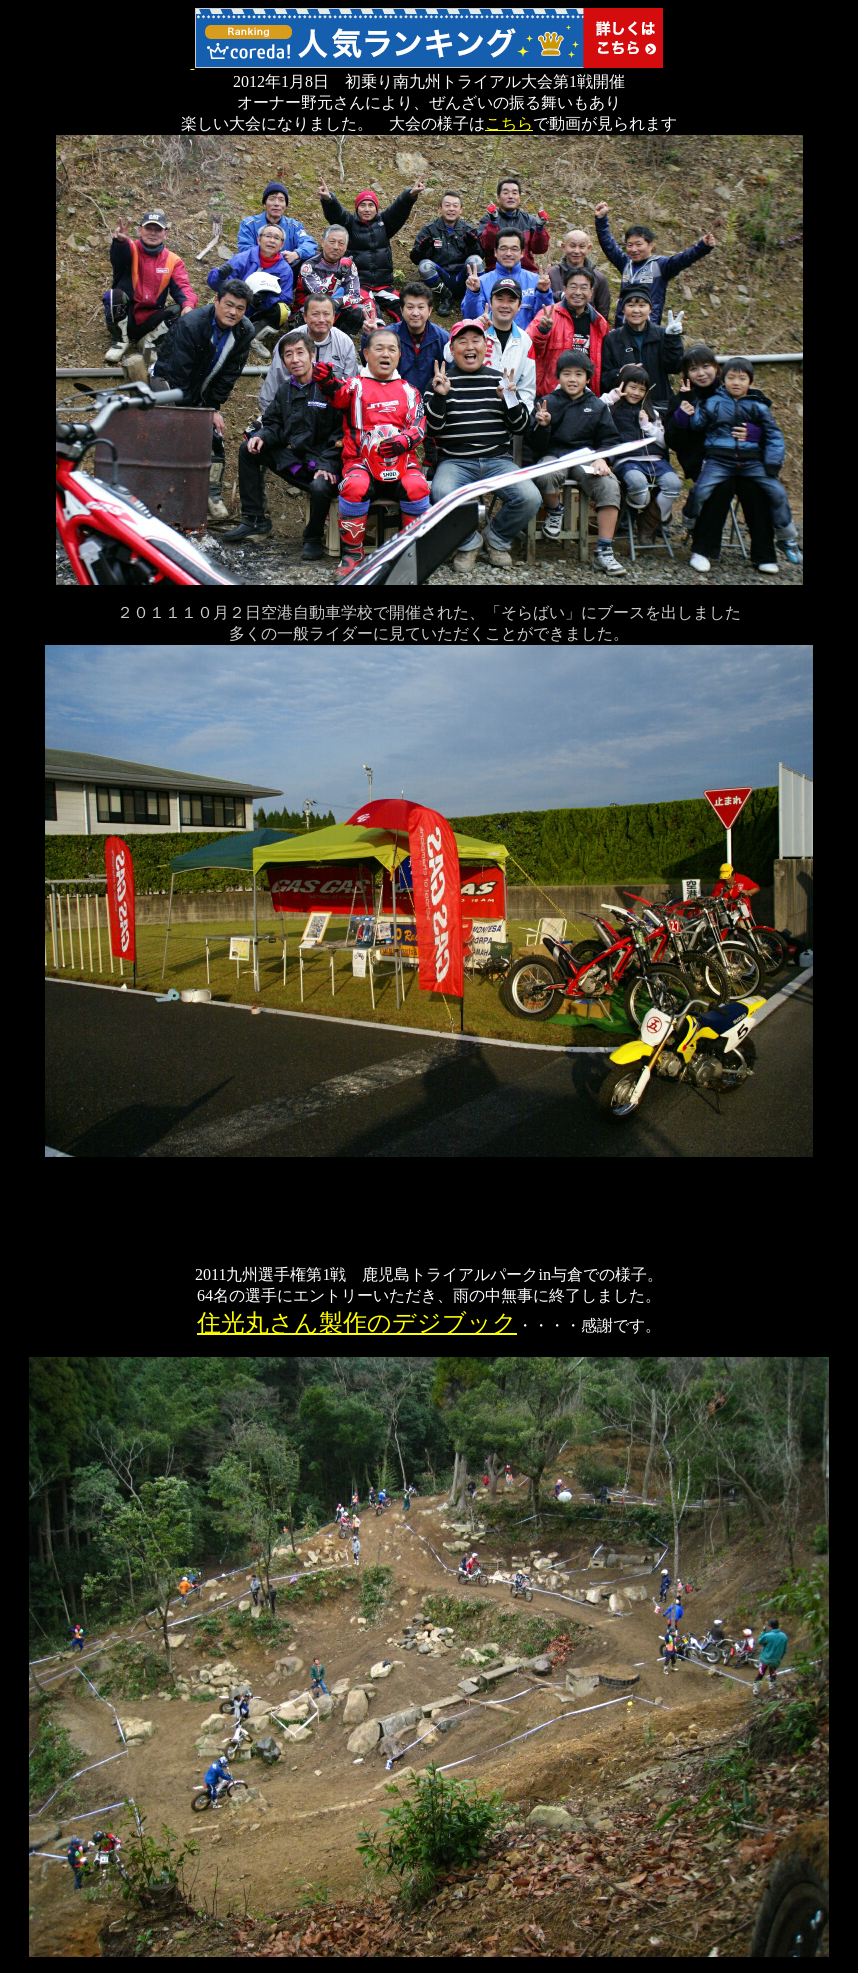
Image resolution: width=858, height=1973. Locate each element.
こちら (509, 123)
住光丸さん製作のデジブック (357, 1323)
